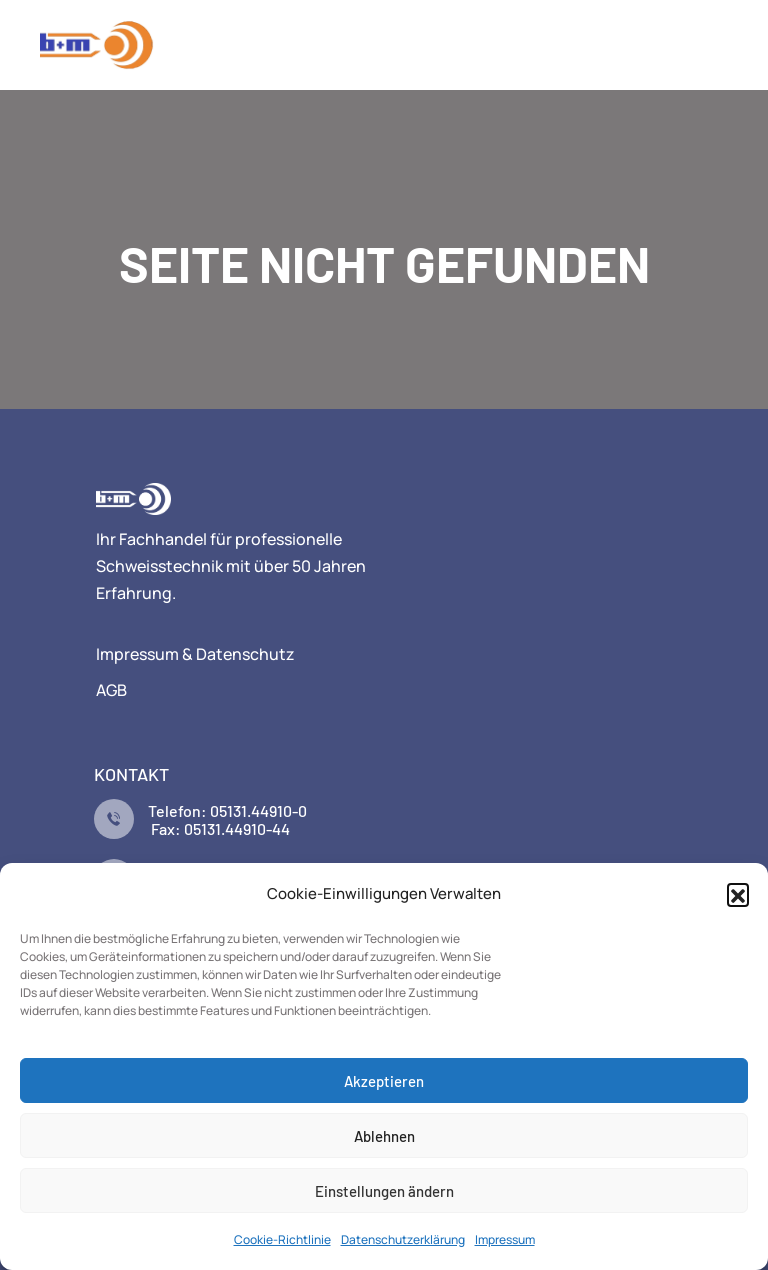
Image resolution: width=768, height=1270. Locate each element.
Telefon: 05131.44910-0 (227, 810)
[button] (738, 894)
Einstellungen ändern (384, 1191)
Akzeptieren (384, 1081)
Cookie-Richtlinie (282, 1239)
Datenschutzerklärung (403, 1239)
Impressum (505, 1239)
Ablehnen (384, 1136)
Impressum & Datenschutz (195, 654)
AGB (111, 690)
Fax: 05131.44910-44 (219, 828)
